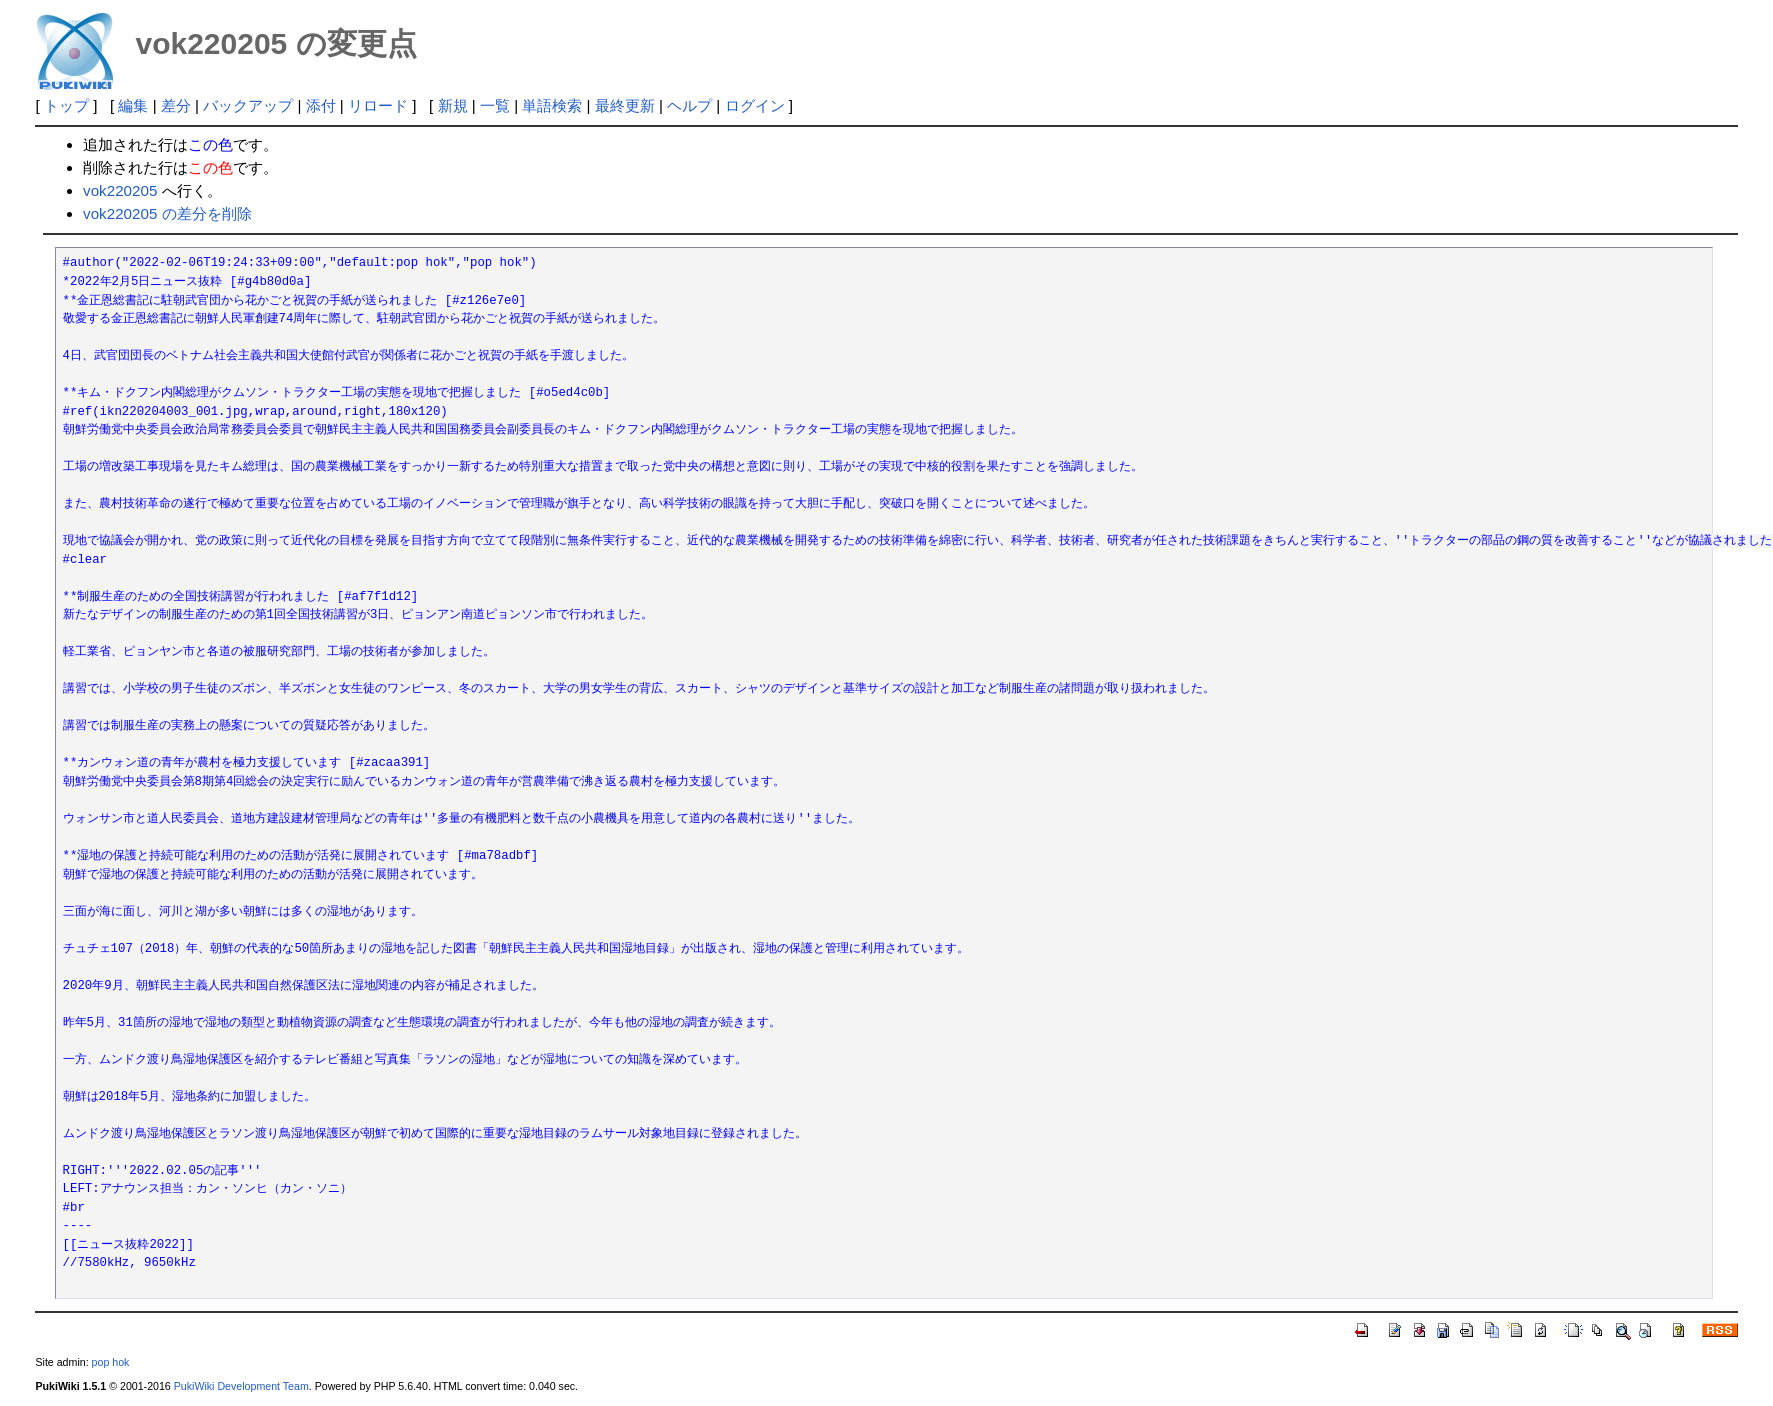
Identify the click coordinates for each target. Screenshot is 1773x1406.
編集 (133, 105)
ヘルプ (689, 105)
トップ (66, 105)
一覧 (495, 105)
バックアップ (248, 105)
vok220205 (120, 190)
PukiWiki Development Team (241, 1386)
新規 (453, 105)
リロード (378, 105)
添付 (321, 105)
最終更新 (625, 105)
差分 (176, 105)
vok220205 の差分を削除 (167, 213)
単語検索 (552, 105)
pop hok (111, 1362)
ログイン (755, 105)
